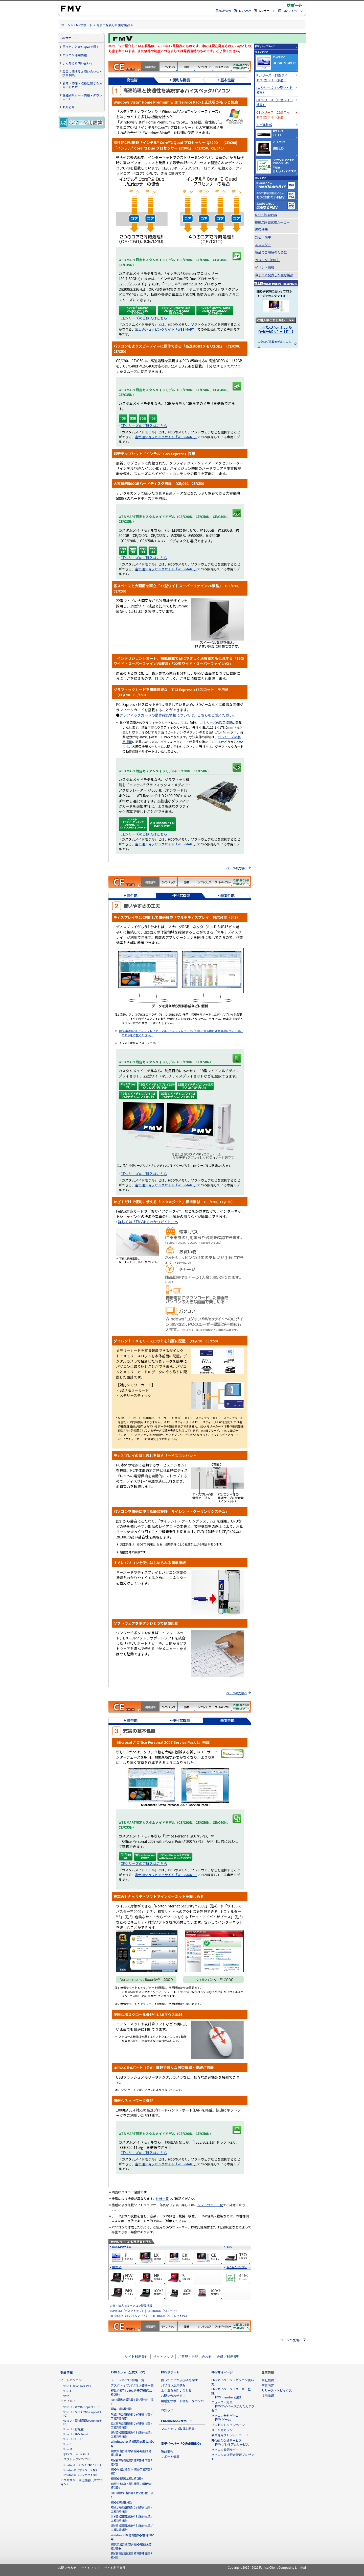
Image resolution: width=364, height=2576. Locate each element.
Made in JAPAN (266, 214)
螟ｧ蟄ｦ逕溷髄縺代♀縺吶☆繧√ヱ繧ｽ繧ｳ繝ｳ (132, 2434)
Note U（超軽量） (74, 2429)
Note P (67, 2396)
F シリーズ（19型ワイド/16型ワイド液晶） (272, 77)
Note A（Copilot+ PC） (78, 2386)
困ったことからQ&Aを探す (80, 46)
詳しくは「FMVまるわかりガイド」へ (148, 1221)
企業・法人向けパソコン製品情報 (131, 2305)
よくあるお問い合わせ (77, 63)
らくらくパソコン (236, 2267)
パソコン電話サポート (226, 2449)
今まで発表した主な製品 (113, 25)
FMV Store (244, 11)
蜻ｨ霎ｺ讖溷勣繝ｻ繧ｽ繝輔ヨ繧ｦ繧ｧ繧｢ (131, 2462)
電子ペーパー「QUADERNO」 (182, 2443)
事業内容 (268, 2385)
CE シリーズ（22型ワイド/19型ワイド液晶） (273, 114)
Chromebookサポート (177, 2421)
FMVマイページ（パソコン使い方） (232, 2382)
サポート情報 (170, 2456)
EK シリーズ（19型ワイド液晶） (274, 102)
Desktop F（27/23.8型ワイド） (83, 2465)
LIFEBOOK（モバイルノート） (129, 2316)
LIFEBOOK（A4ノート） (162, 2311)
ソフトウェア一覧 (210, 2204)
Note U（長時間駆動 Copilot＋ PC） (82, 2422)
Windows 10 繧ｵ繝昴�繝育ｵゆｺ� (132, 2443)
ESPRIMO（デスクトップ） (127, 2311)
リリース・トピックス (277, 2390)
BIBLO (117, 2267)
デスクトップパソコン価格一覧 (132, 2385)
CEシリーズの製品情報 (215, 722)
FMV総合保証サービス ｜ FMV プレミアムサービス (230, 2442)
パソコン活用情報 (74, 55)
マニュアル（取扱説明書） (179, 2428)
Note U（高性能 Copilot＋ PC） (83, 2407)
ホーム (65, 25)
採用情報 (268, 2395)
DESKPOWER (121, 2246)
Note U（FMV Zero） (76, 2434)
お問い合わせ (67, 2567)
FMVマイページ (292, 11)
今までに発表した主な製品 (274, 275)
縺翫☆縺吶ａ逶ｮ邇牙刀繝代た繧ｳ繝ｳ (131, 2392)
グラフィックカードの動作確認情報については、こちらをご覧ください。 (178, 715)
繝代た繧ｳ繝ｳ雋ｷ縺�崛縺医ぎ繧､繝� (131, 2453)
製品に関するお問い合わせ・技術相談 (82, 73)
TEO (229, 2246)
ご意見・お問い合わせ (195, 2356)
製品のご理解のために (271, 252)
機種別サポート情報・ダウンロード (82, 97)
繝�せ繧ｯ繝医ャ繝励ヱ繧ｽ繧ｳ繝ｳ (131, 2471)
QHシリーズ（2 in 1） (77, 2454)
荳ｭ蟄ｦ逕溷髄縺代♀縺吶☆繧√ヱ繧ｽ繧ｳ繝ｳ (132, 2425)
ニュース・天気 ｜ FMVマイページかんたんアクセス (232, 2406)
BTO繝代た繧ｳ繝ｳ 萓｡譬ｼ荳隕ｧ (132, 2401)
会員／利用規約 (228, 2356)
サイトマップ (163, 2356)
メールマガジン (222, 2430)
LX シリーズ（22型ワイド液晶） (274, 90)
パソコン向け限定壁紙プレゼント (232, 2456)
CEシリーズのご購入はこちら (144, 318)
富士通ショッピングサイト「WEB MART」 (166, 329)
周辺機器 (261, 229)
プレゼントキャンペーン (228, 2424)
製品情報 (225, 11)
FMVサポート (83, 25)
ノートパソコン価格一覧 (127, 2380)
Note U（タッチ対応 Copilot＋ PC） (82, 2414)
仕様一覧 (162, 2198)
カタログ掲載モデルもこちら (274, 343)
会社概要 (268, 2380)
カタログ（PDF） (267, 259)
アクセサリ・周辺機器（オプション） (81, 2482)
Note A (67, 2391)
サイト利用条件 (136, 2356)
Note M (67, 2449)
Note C (67, 2444)
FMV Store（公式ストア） (129, 2372)
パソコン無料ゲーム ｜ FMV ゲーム (225, 2417)
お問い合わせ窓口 (173, 2395)
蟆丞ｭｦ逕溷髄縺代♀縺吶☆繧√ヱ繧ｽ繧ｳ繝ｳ (132, 2416)
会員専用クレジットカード (229, 2435)
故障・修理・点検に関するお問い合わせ (82, 85)
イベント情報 (264, 267)
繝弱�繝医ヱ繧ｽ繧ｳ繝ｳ (127, 2478)
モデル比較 (264, 124)
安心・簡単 (263, 237)
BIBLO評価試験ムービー (272, 222)
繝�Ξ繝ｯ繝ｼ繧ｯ (121, 2409)
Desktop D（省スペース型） (81, 2470)
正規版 (209, 102)
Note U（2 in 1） (73, 2439)
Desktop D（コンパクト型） (81, 2475)
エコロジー (263, 244)
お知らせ (68, 107)
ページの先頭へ (236, 868)
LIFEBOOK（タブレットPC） (170, 2316)
